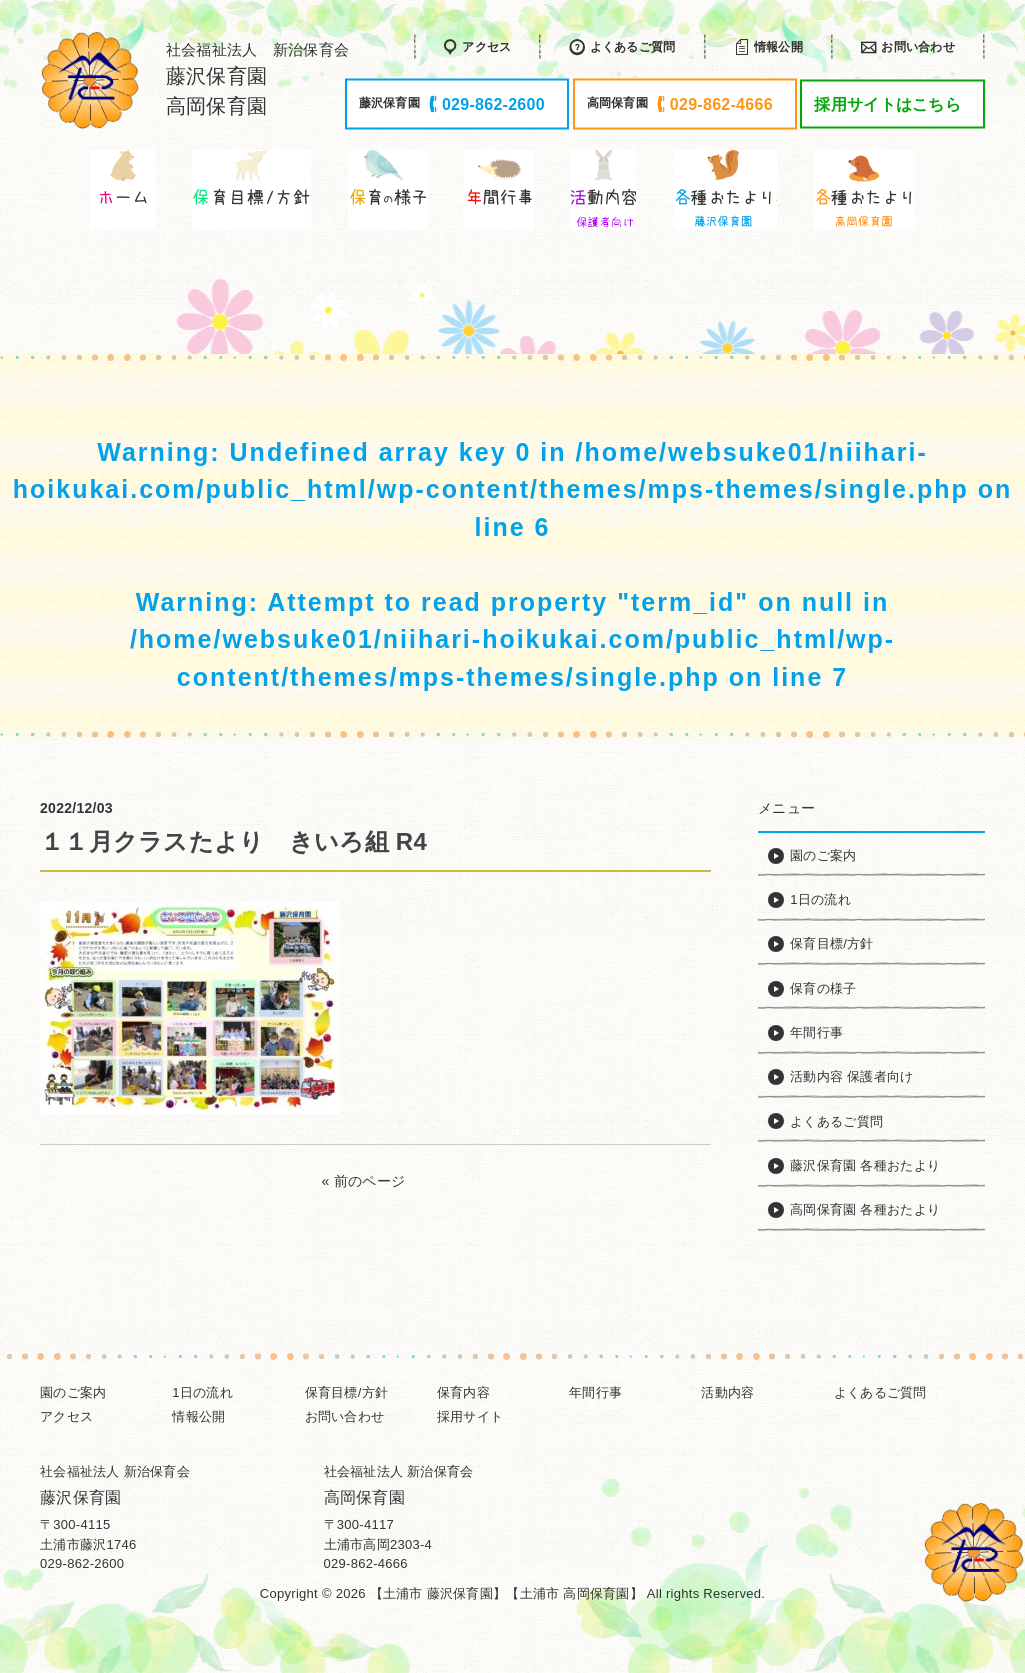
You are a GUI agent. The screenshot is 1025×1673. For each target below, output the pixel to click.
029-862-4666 (366, 1563)
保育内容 (463, 1392)
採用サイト (470, 1416)
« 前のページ (364, 1181)
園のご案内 (73, 1392)
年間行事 (595, 1392)
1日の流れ (202, 1392)
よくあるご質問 (880, 1392)
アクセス (66, 1416)
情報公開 (198, 1416)
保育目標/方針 (347, 1392)
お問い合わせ (345, 1416)
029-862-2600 (82, 1563)
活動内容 (727, 1392)
